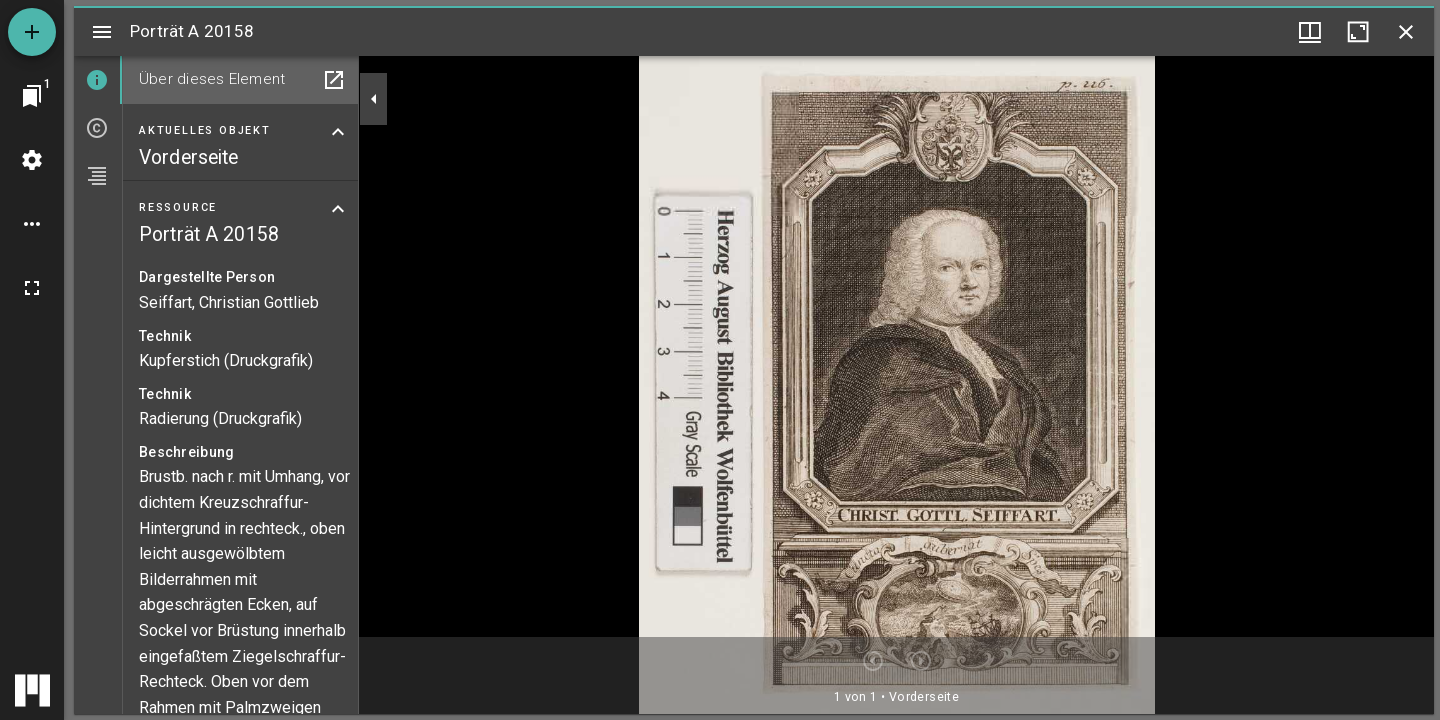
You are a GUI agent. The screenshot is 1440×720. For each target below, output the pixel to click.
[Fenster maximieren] (1358, 32)
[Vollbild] (32, 288)
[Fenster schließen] (1406, 32)
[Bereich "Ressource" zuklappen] (338, 209)
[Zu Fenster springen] (32, 96)
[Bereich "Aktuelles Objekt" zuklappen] (338, 132)
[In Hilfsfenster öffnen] (334, 80)
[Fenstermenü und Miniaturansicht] (1310, 32)
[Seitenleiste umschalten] (102, 32)
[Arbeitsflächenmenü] (32, 160)
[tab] (98, 80)
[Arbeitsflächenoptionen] (32, 224)
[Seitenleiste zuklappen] (374, 99)
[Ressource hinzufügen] (32, 32)
